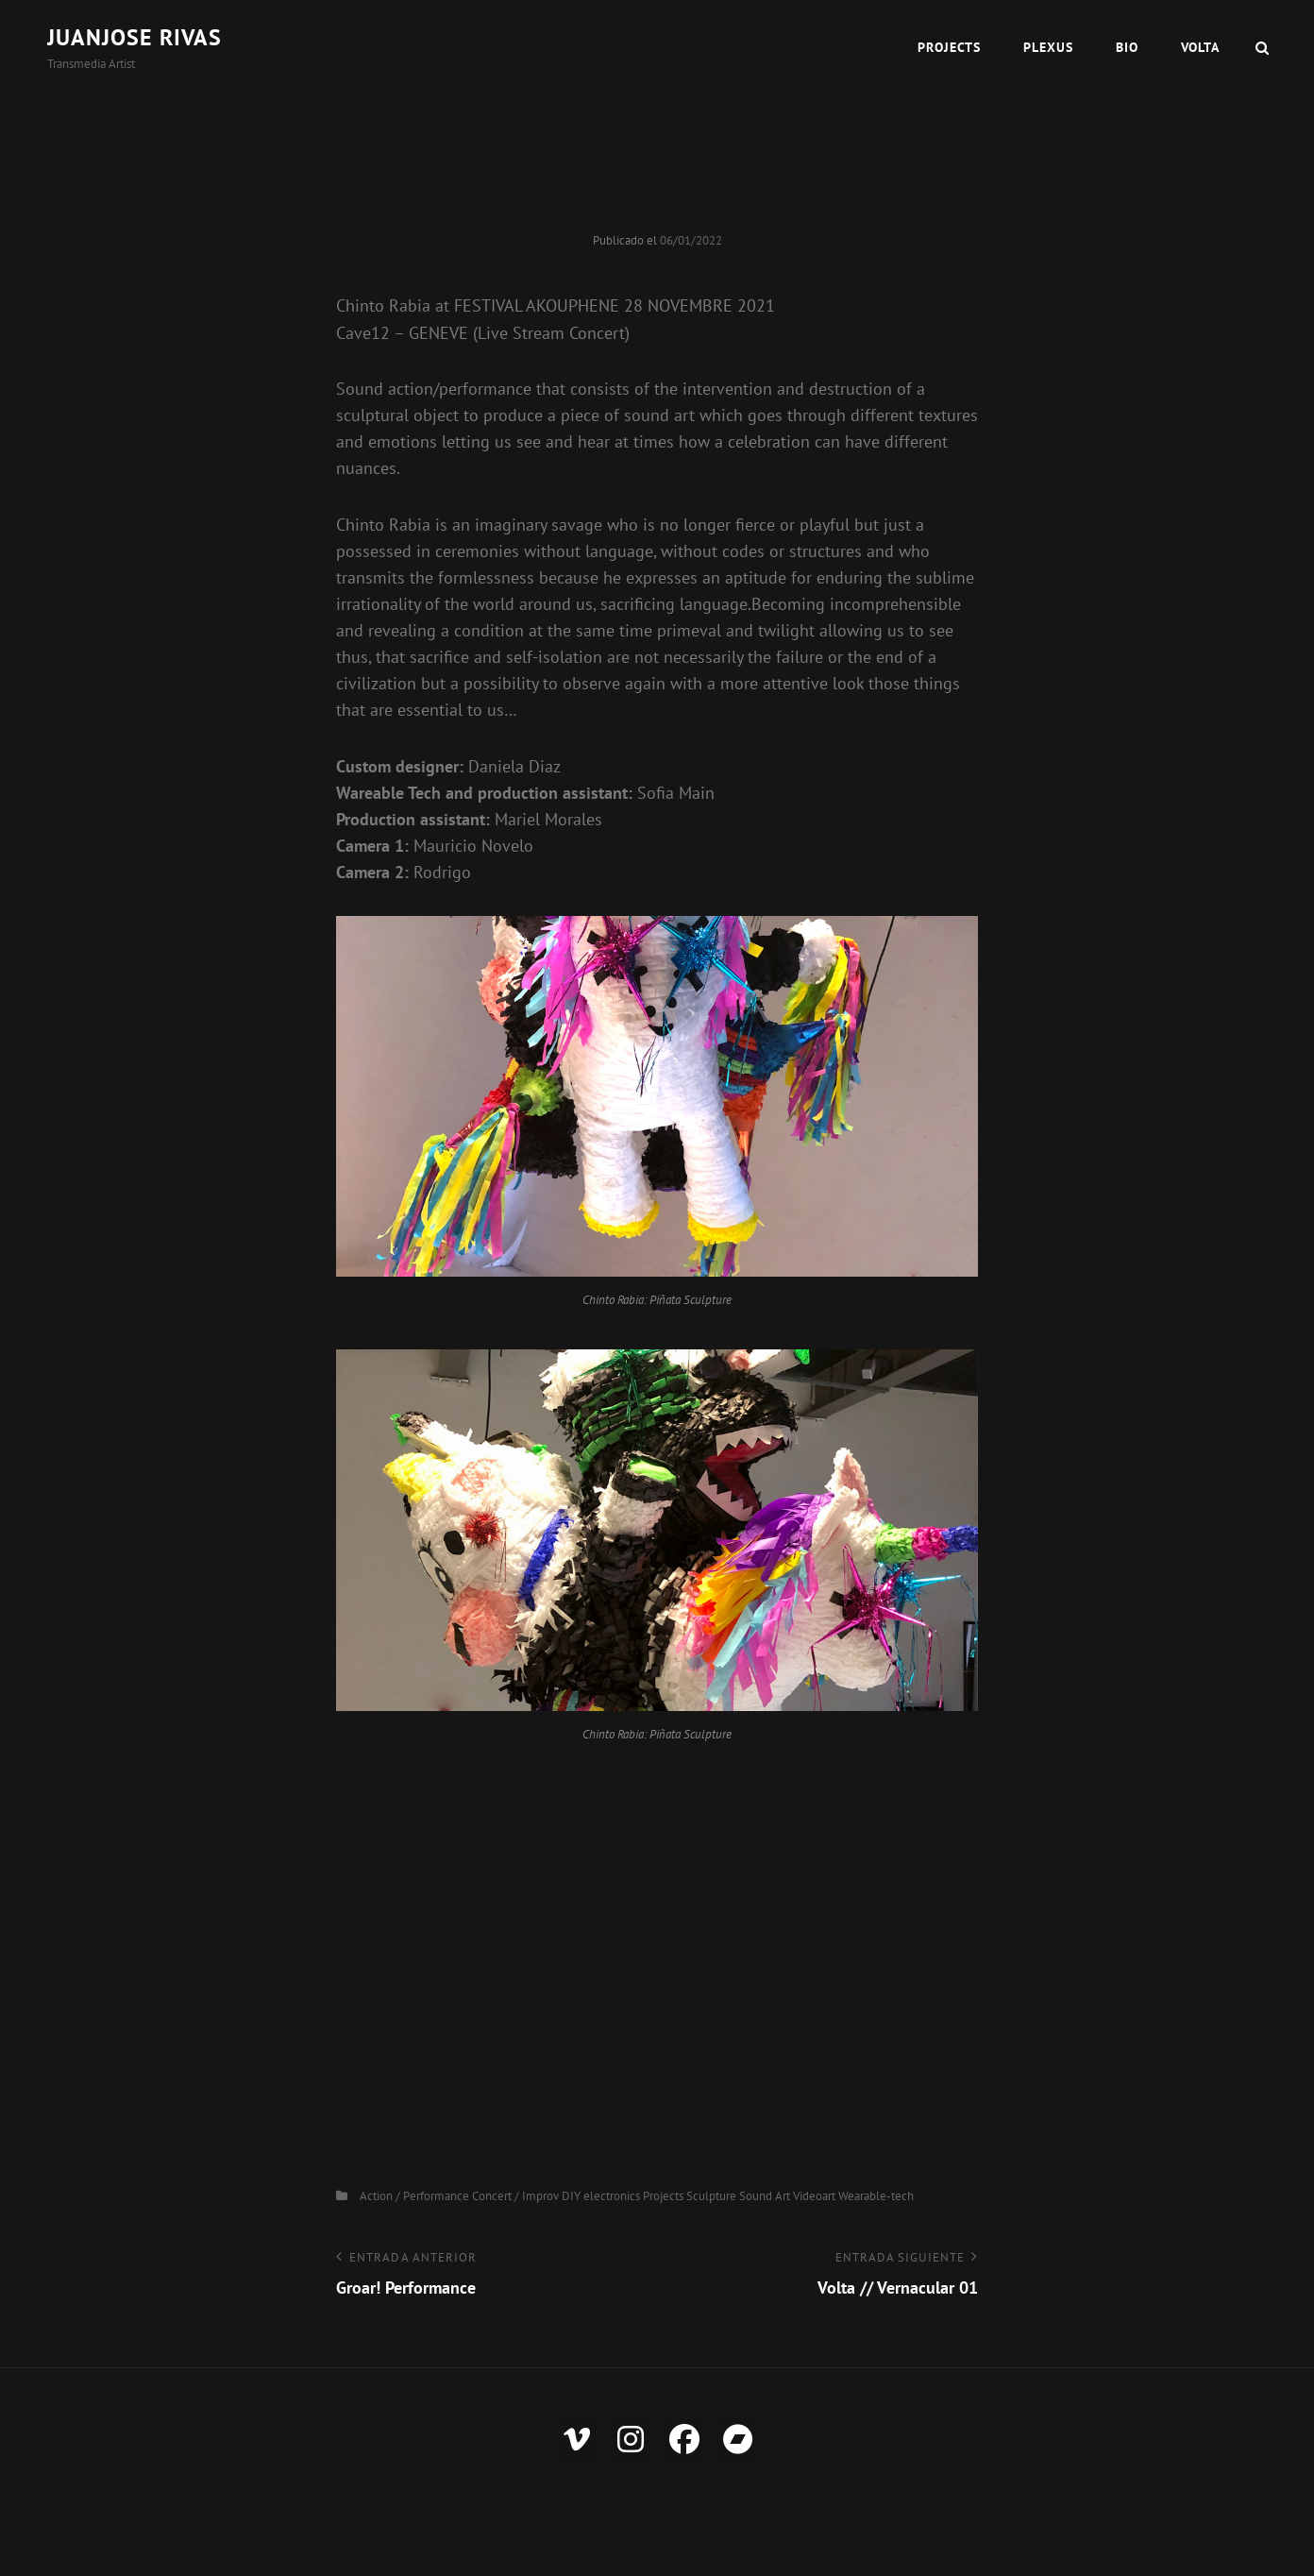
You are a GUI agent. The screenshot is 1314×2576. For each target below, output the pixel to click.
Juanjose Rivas (134, 37)
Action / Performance (414, 2196)
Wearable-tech (876, 2196)
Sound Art (764, 2196)
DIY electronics (601, 2196)
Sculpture (711, 2196)
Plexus (1048, 47)
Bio (1127, 47)
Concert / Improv (515, 2196)
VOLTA (1200, 47)
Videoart (814, 2196)
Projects (949, 47)
